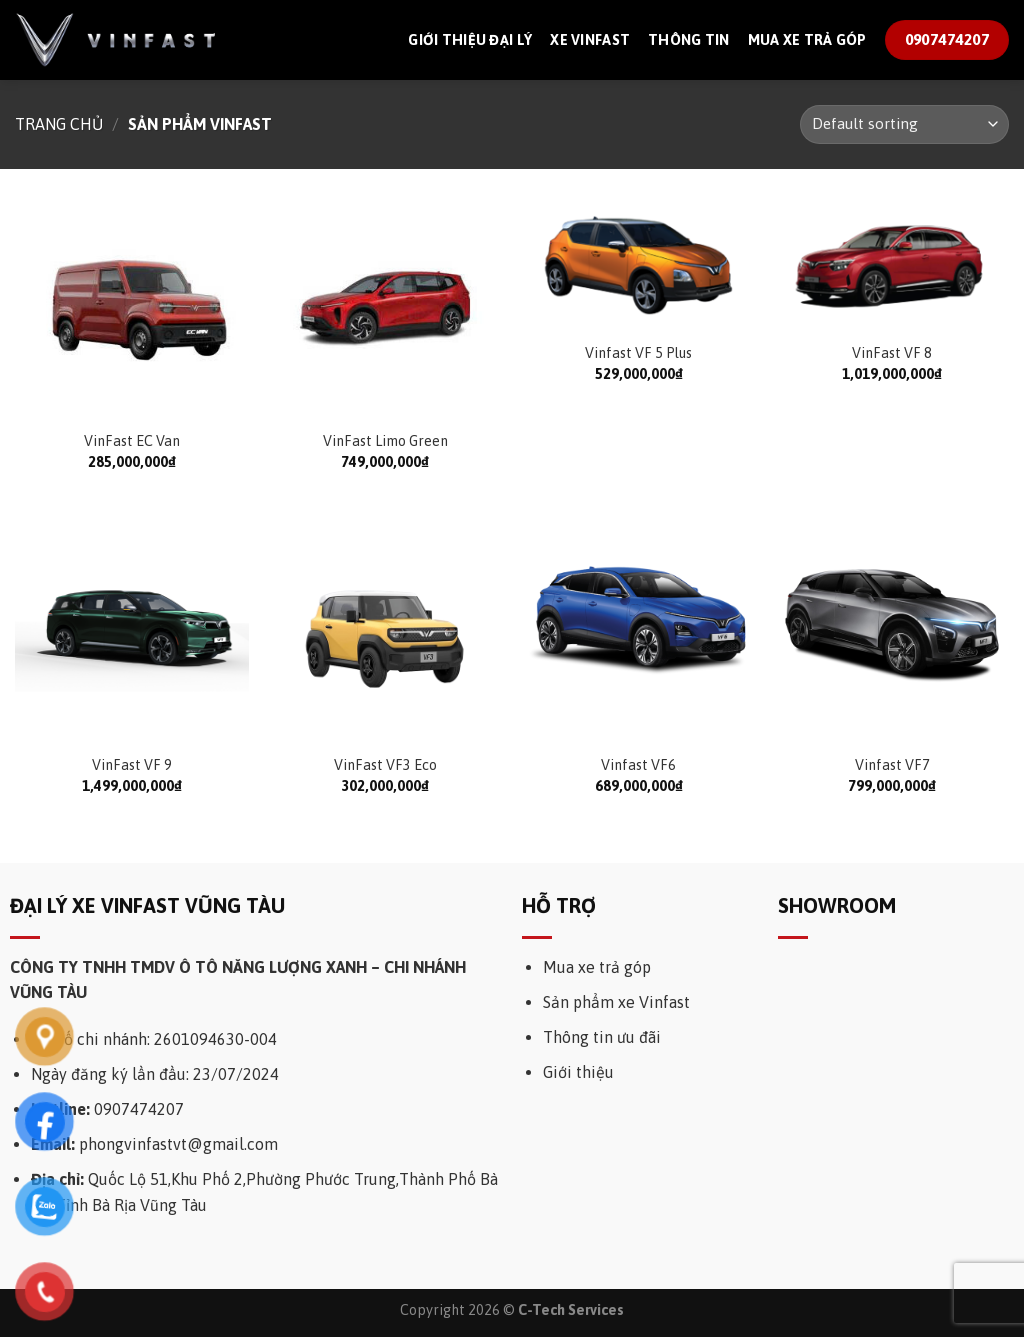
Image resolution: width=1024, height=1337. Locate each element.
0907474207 (139, 1109)
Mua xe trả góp (807, 40)
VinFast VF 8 (892, 353)
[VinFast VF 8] (892, 265)
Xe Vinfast (590, 40)
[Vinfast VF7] (892, 626)
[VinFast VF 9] (132, 626)
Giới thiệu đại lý (470, 40)
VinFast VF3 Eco (385, 765)
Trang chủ (59, 124)
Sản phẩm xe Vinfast (616, 1002)
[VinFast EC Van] (132, 309)
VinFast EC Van (132, 441)
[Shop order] (904, 124)
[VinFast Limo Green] (385, 309)
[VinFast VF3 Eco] (385, 626)
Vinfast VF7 (892, 765)
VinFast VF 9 (132, 765)
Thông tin (689, 40)
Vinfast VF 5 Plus (638, 353)
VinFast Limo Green (385, 441)
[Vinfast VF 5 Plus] (639, 265)
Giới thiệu (578, 1072)
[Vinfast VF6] (639, 626)
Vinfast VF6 (638, 765)
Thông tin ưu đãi (602, 1037)
